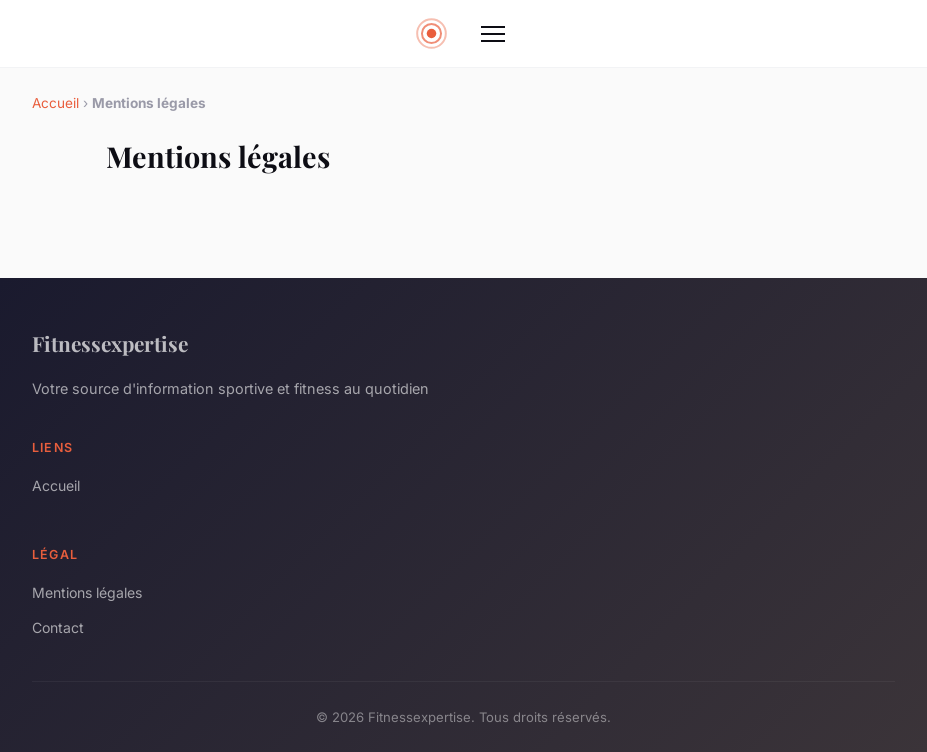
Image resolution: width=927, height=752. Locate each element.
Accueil (55, 103)
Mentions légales (87, 592)
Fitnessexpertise (110, 343)
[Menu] (493, 34)
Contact (58, 627)
